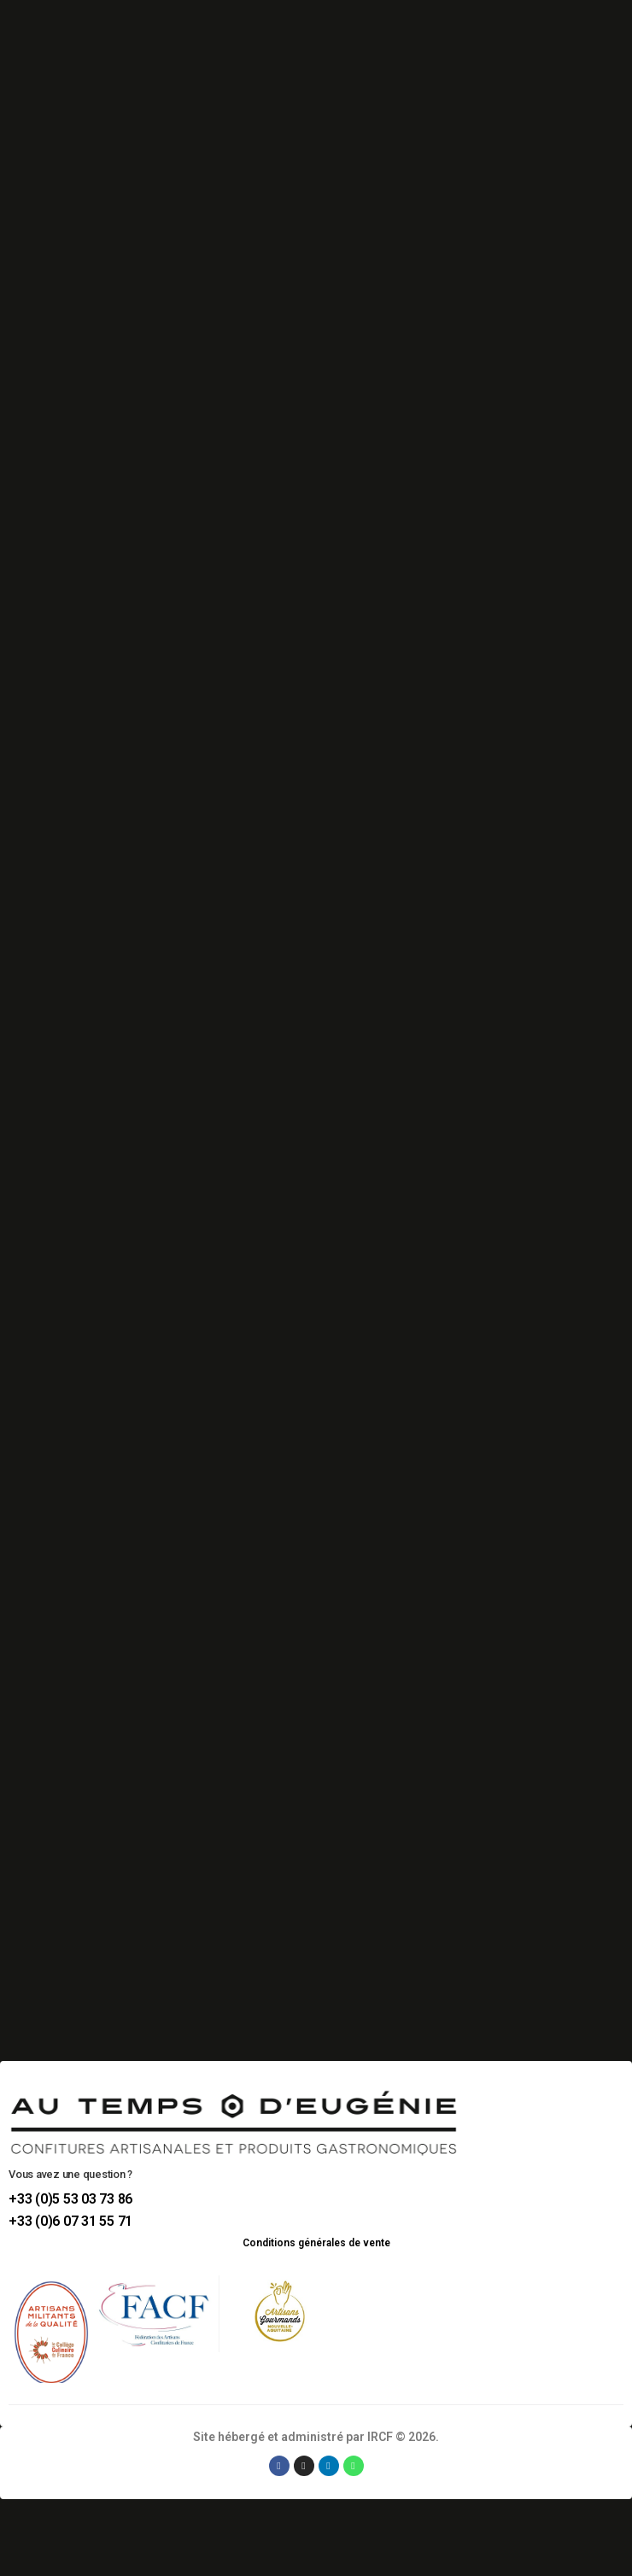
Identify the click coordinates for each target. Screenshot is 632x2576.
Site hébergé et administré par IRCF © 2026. (316, 2437)
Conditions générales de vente (316, 2243)
